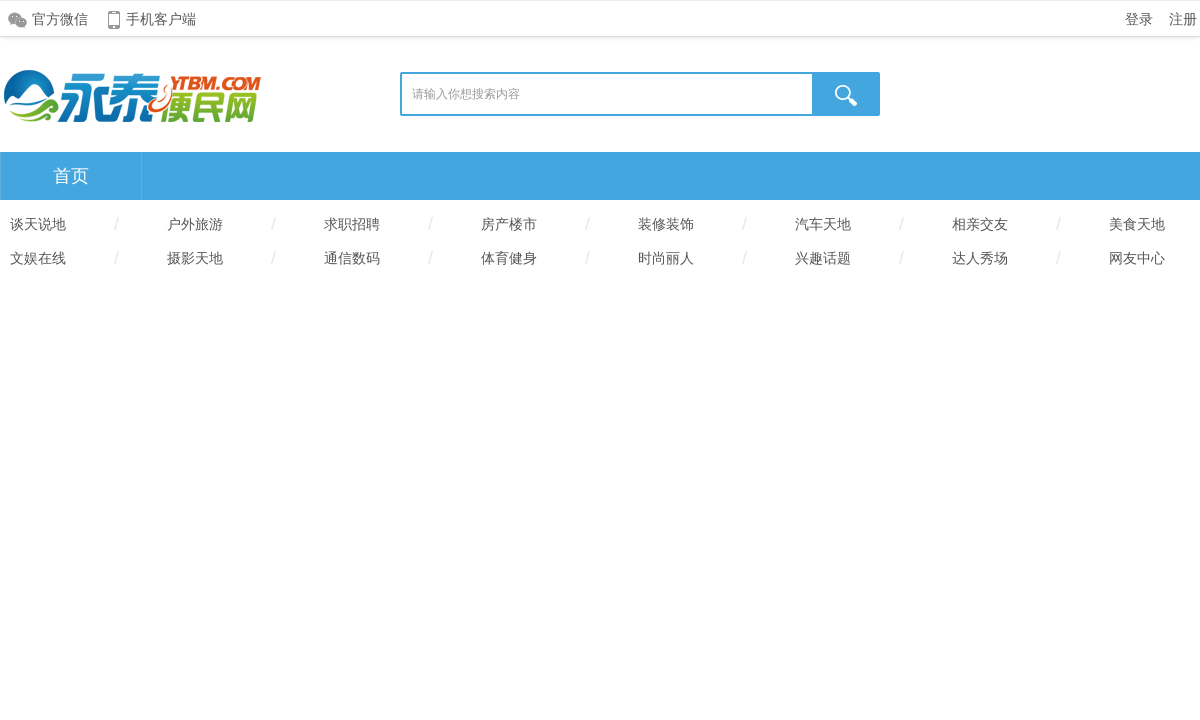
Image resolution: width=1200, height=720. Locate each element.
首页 (71, 176)
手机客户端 (161, 19)
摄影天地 (195, 258)
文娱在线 (38, 258)
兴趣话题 (823, 258)
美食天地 (1137, 224)
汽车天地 (823, 224)
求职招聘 (352, 224)
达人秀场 (980, 258)
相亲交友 (980, 224)
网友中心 (1137, 258)
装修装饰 (666, 224)
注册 (1183, 19)
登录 (1139, 19)
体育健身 (509, 258)
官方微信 (60, 19)
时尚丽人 (666, 258)
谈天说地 (38, 224)
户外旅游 (195, 224)
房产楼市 (509, 224)
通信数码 (352, 258)
